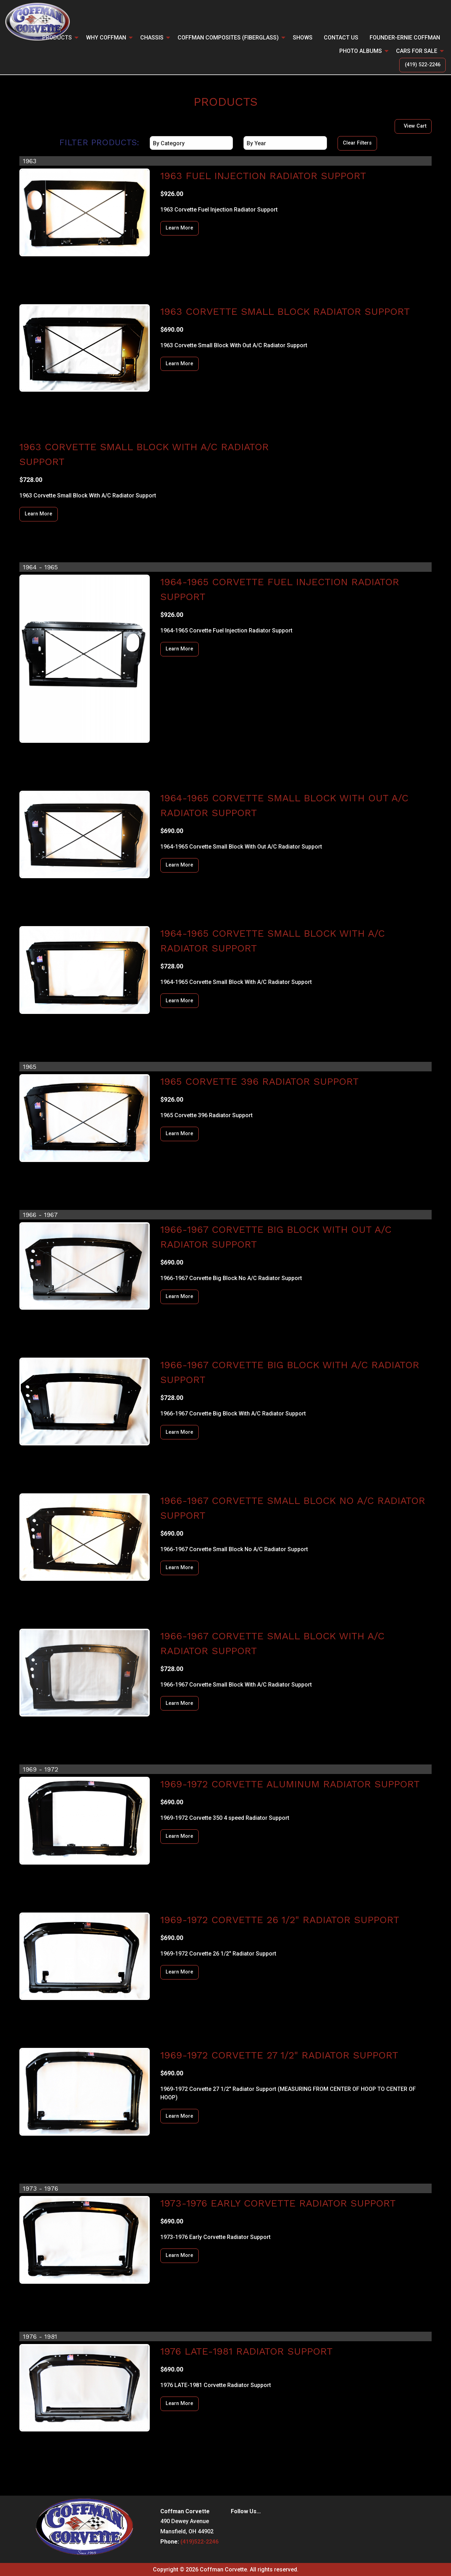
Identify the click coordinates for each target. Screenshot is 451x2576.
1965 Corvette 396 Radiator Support (259, 1081)
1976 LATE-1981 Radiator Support (246, 2351)
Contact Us (341, 37)
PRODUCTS (57, 37)
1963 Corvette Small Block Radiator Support (285, 311)
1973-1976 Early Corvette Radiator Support (278, 2203)
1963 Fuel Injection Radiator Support (263, 176)
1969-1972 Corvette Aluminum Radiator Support (290, 1784)
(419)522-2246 (199, 2541)
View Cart (415, 126)
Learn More (179, 228)
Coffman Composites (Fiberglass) (228, 37)
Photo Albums (360, 51)
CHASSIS (151, 37)
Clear (357, 143)
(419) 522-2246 (422, 65)
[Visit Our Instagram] (247, 2526)
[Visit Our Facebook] (236, 2526)
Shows (303, 37)
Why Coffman (106, 37)
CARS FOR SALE (416, 51)
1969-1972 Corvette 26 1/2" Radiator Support (279, 1920)
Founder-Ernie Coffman (405, 37)
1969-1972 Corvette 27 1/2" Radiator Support (279, 2055)
